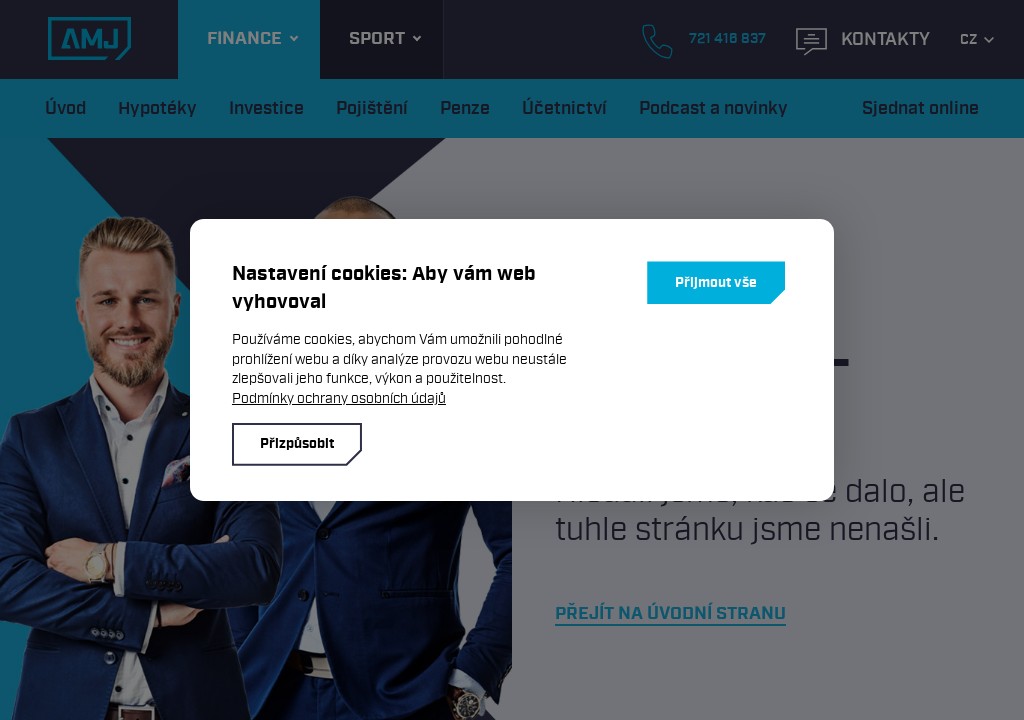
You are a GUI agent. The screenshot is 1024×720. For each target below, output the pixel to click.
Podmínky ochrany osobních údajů (339, 398)
